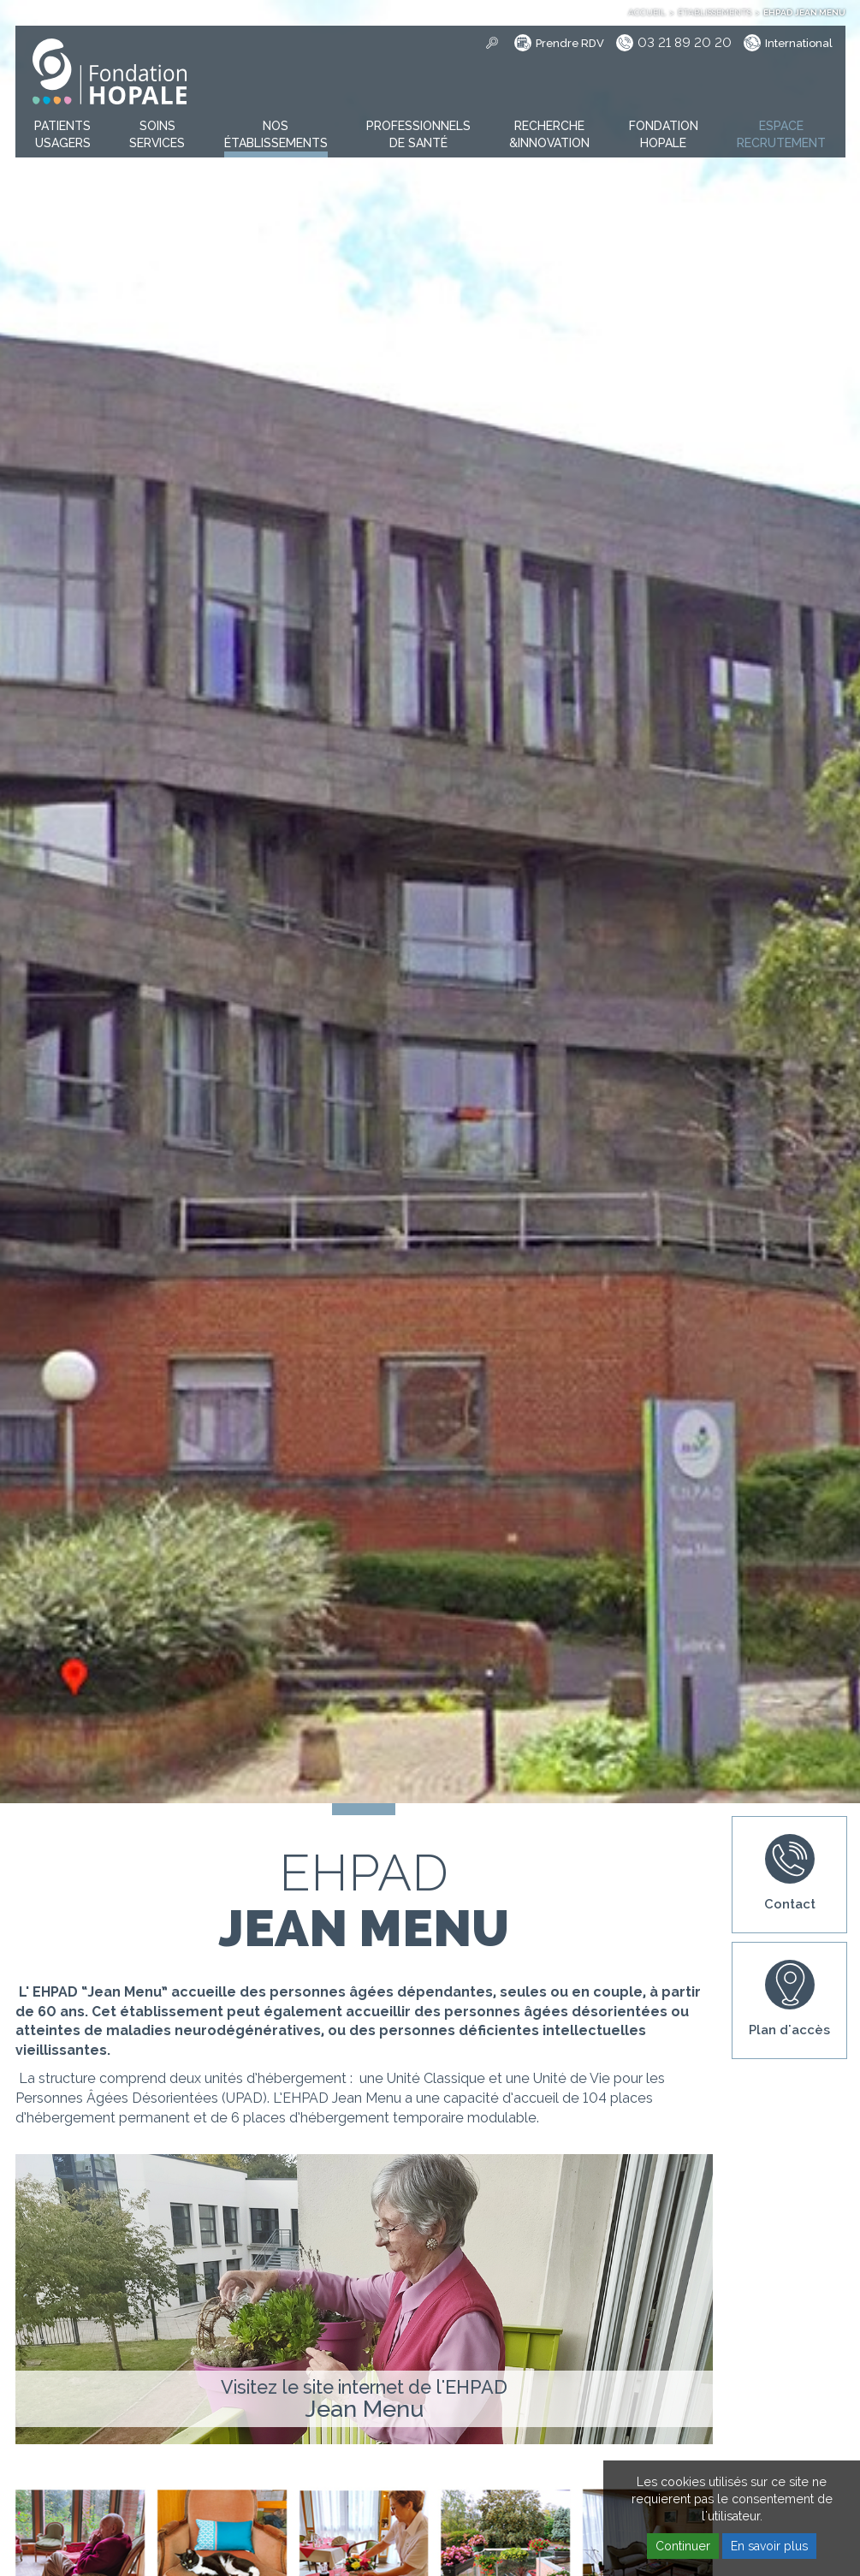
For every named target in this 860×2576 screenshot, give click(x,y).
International (799, 43)
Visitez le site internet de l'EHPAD (364, 2387)
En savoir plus (769, 2546)
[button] (62, 135)
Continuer (682, 2546)
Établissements (714, 12)
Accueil (647, 12)
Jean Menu (364, 2408)
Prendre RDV (570, 43)
